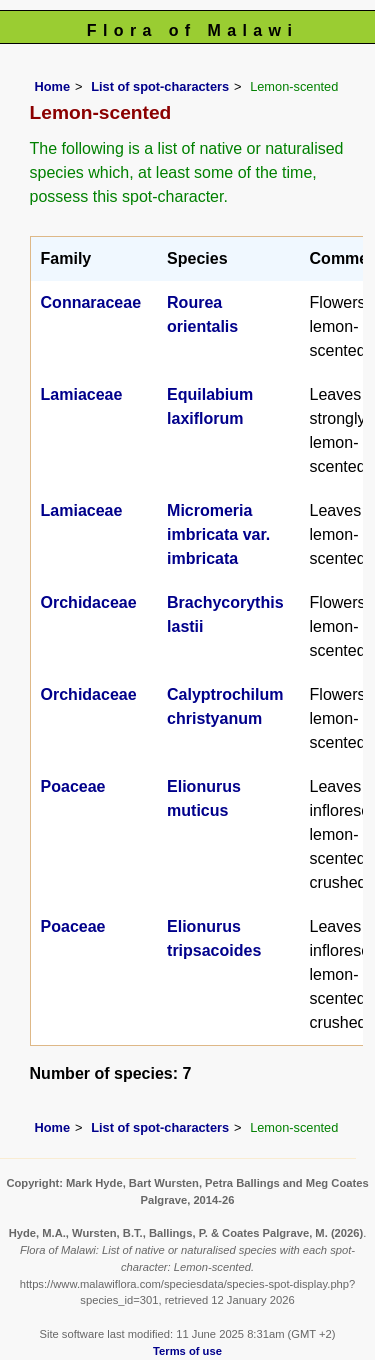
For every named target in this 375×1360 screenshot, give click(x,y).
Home (53, 86)
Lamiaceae (82, 394)
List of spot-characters (160, 86)
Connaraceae (91, 302)
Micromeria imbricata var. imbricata (218, 534)
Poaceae (73, 786)
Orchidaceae (89, 602)
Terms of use (187, 1351)
